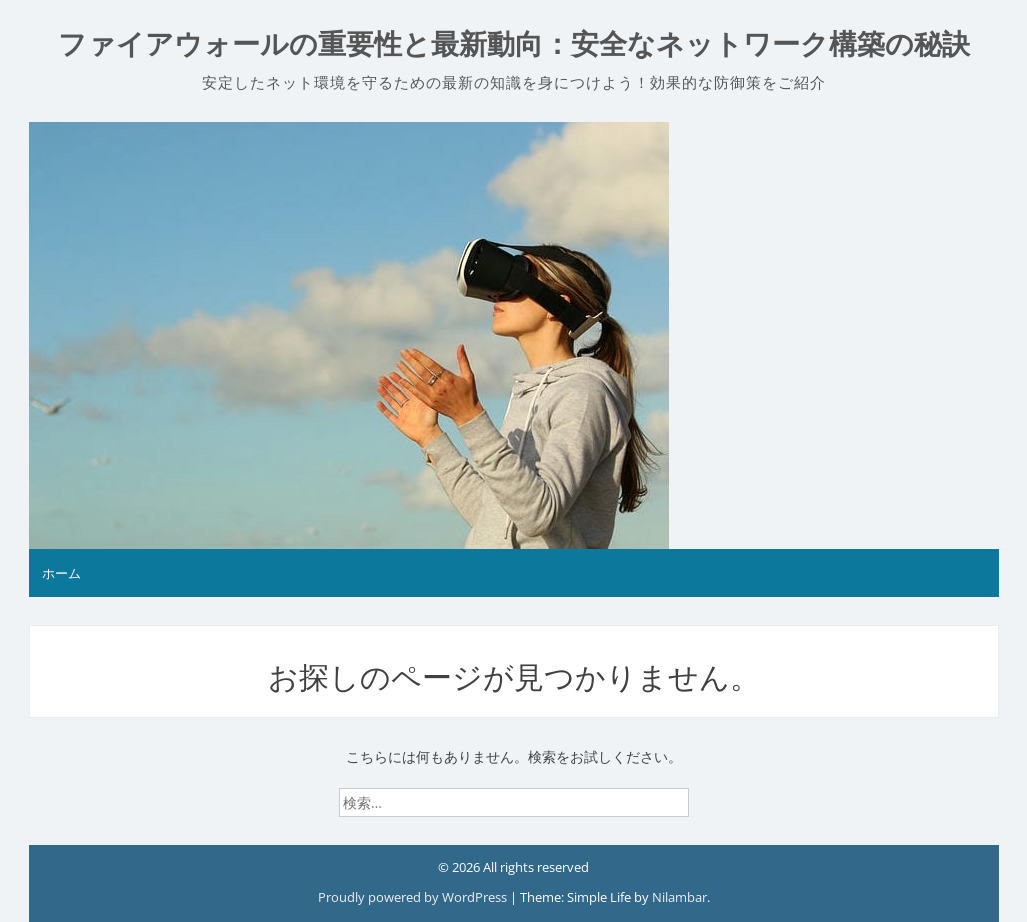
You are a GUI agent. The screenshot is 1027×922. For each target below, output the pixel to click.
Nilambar (679, 897)
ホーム (61, 573)
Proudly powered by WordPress (414, 897)
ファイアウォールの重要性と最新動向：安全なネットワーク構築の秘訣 (514, 44)
